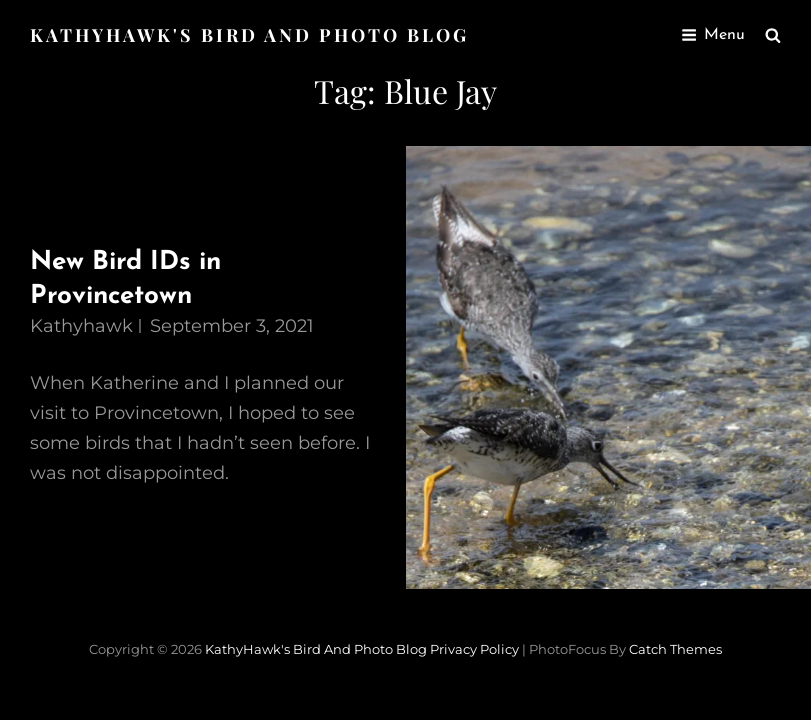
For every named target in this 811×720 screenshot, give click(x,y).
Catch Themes (675, 649)
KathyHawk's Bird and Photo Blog (249, 35)
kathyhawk (81, 326)
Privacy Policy (474, 649)
